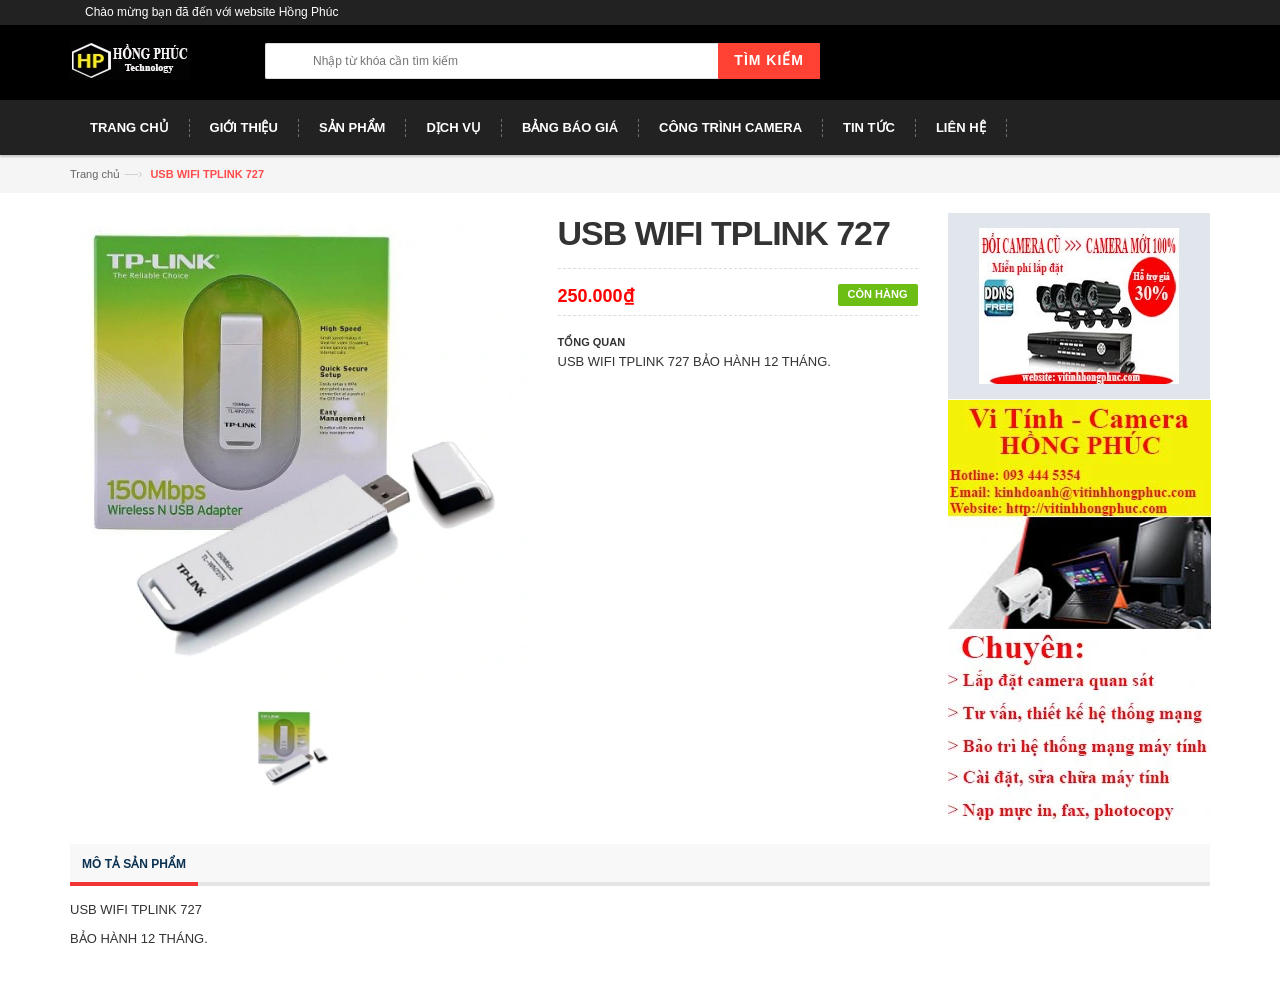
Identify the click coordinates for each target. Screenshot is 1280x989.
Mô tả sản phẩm (134, 864)
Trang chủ (95, 174)
